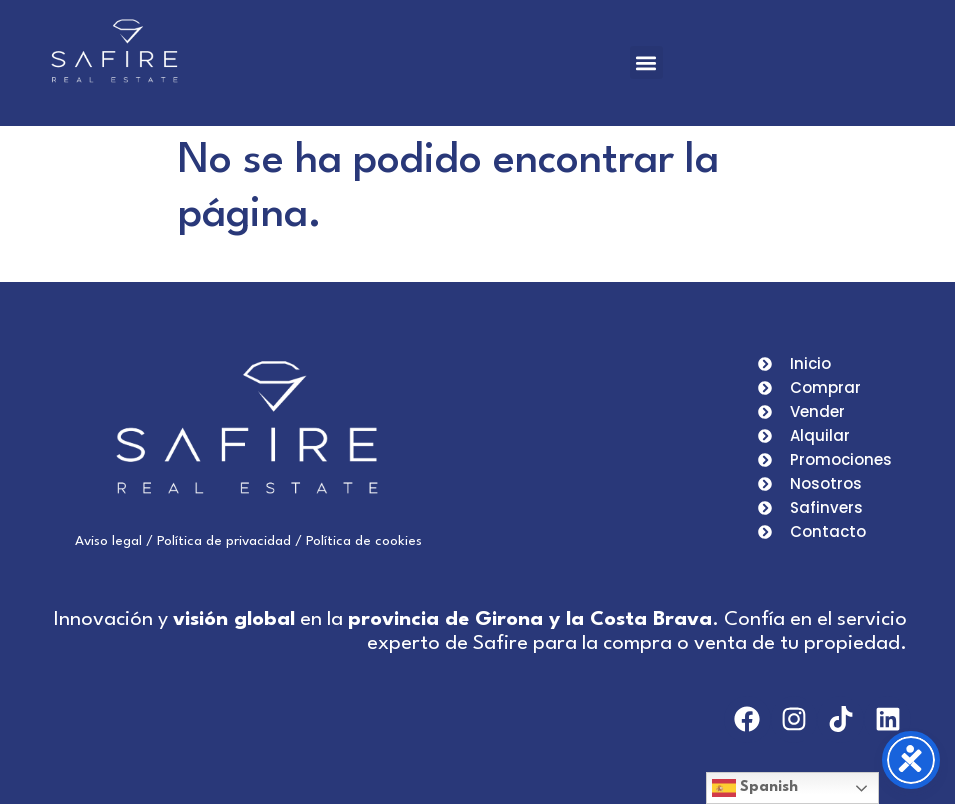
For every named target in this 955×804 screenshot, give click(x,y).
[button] (646, 62)
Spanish (755, 788)
